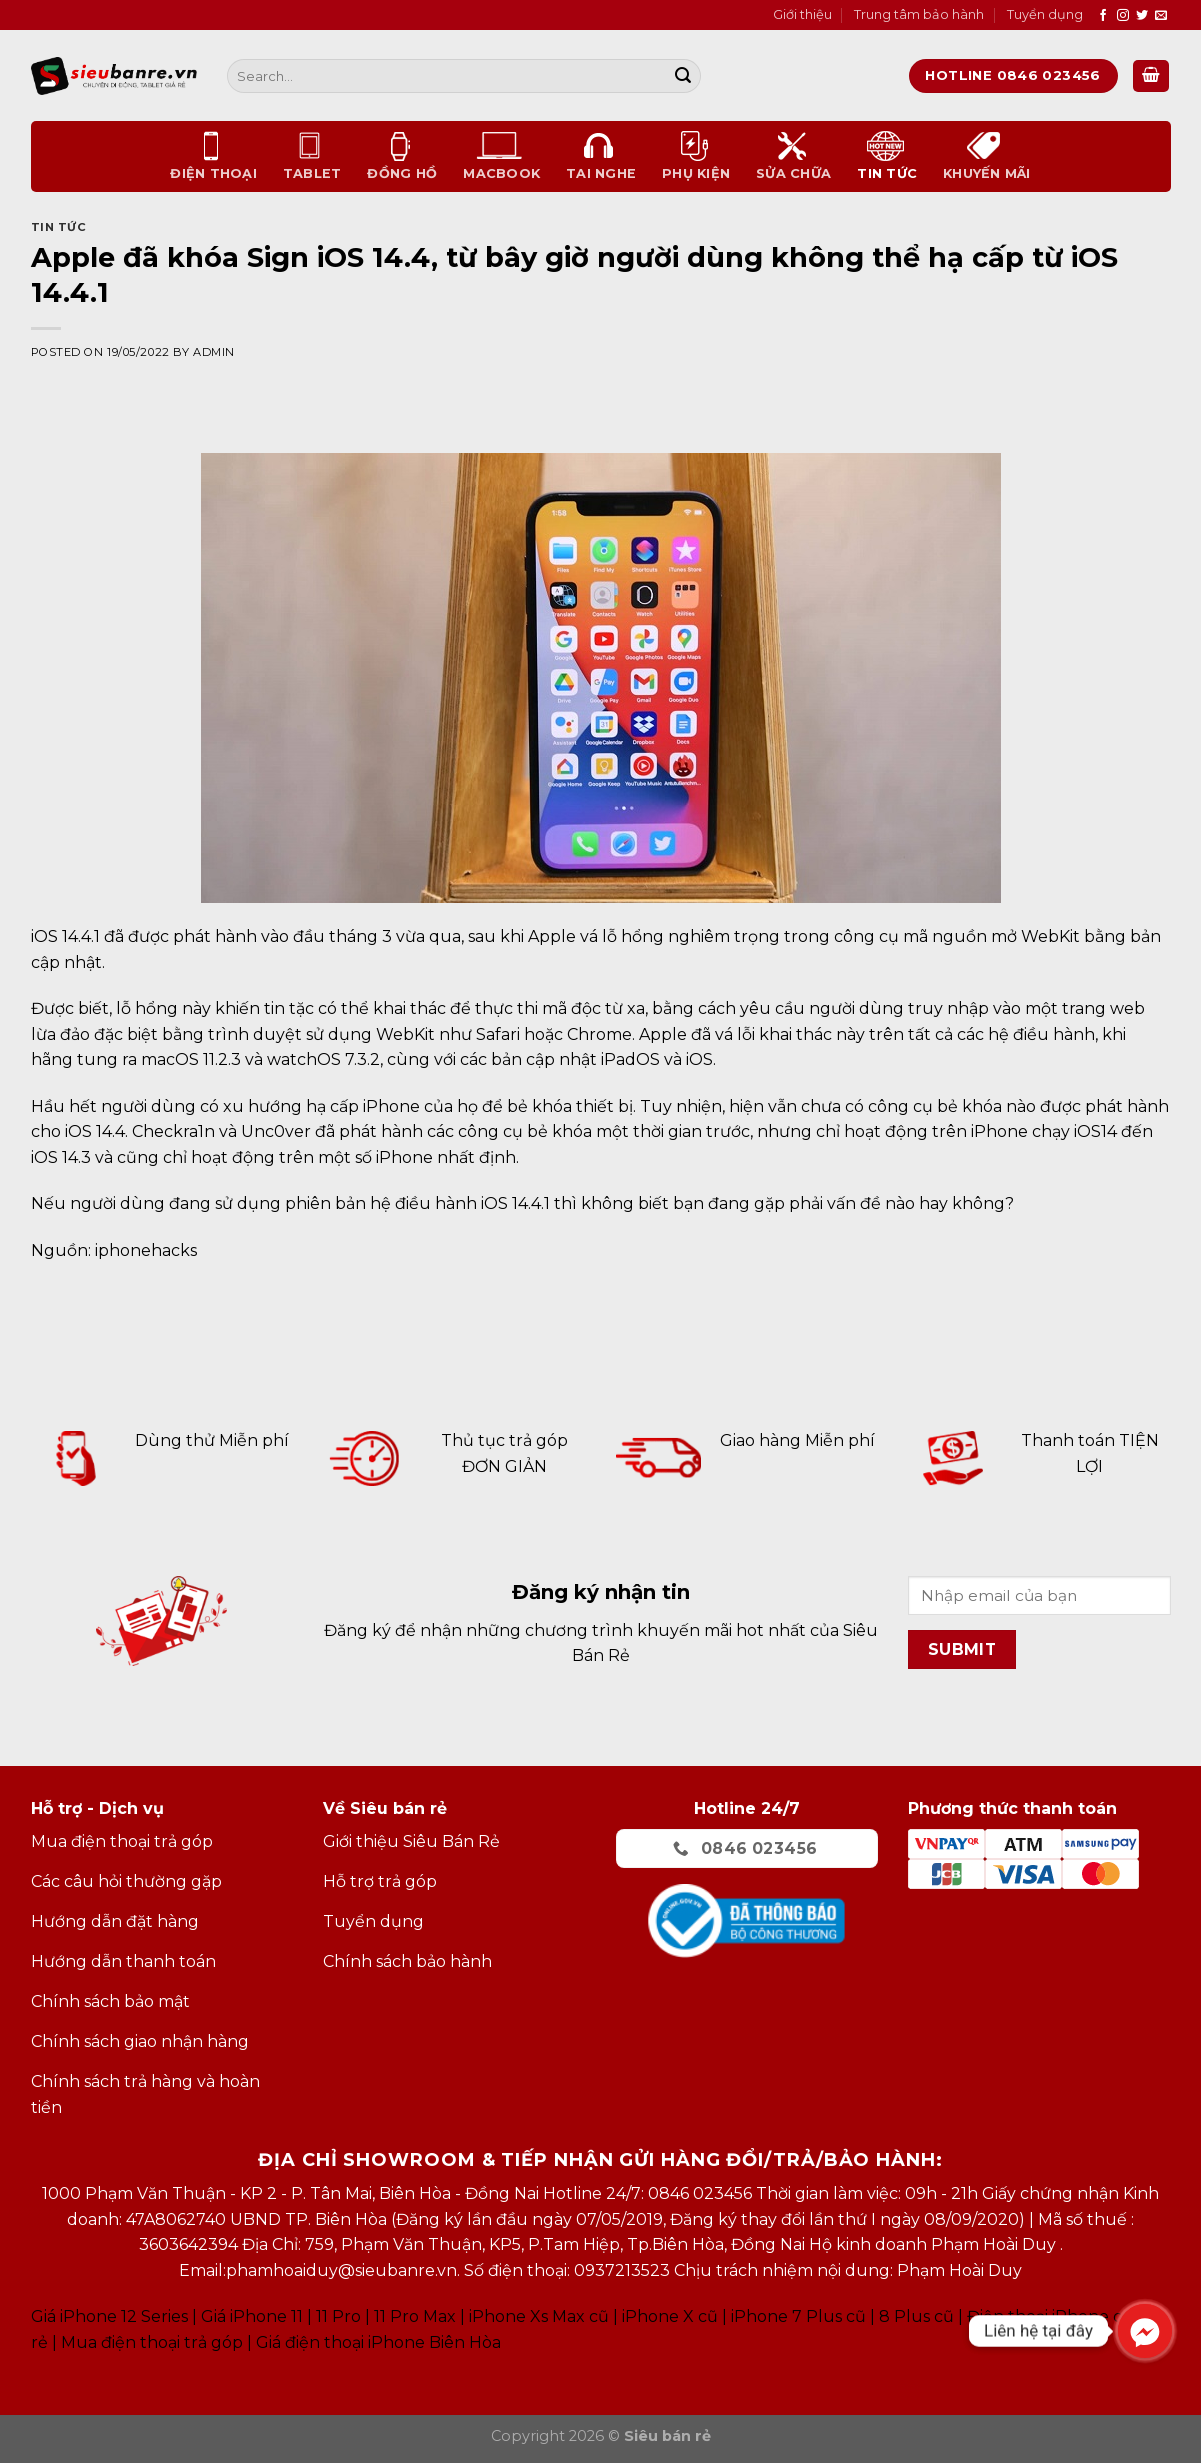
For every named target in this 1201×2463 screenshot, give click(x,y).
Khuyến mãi (987, 156)
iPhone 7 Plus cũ (798, 2316)
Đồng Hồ (402, 156)
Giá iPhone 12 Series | (114, 2316)
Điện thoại (213, 156)
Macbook (501, 156)
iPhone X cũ (670, 2316)
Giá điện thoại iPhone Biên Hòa (378, 2342)
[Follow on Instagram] (1123, 16)
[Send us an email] (1161, 16)
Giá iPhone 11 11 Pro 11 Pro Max (328, 2316)
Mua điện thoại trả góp (152, 2342)
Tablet (312, 156)
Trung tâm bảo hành (919, 14)
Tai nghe (601, 156)
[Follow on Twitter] (1142, 16)
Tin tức (887, 156)
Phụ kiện (696, 156)
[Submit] (683, 76)
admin (214, 352)
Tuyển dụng (1045, 14)
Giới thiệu (802, 14)
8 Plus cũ (916, 2316)
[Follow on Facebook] (1103, 16)
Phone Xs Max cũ (540, 2316)
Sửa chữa (793, 156)
